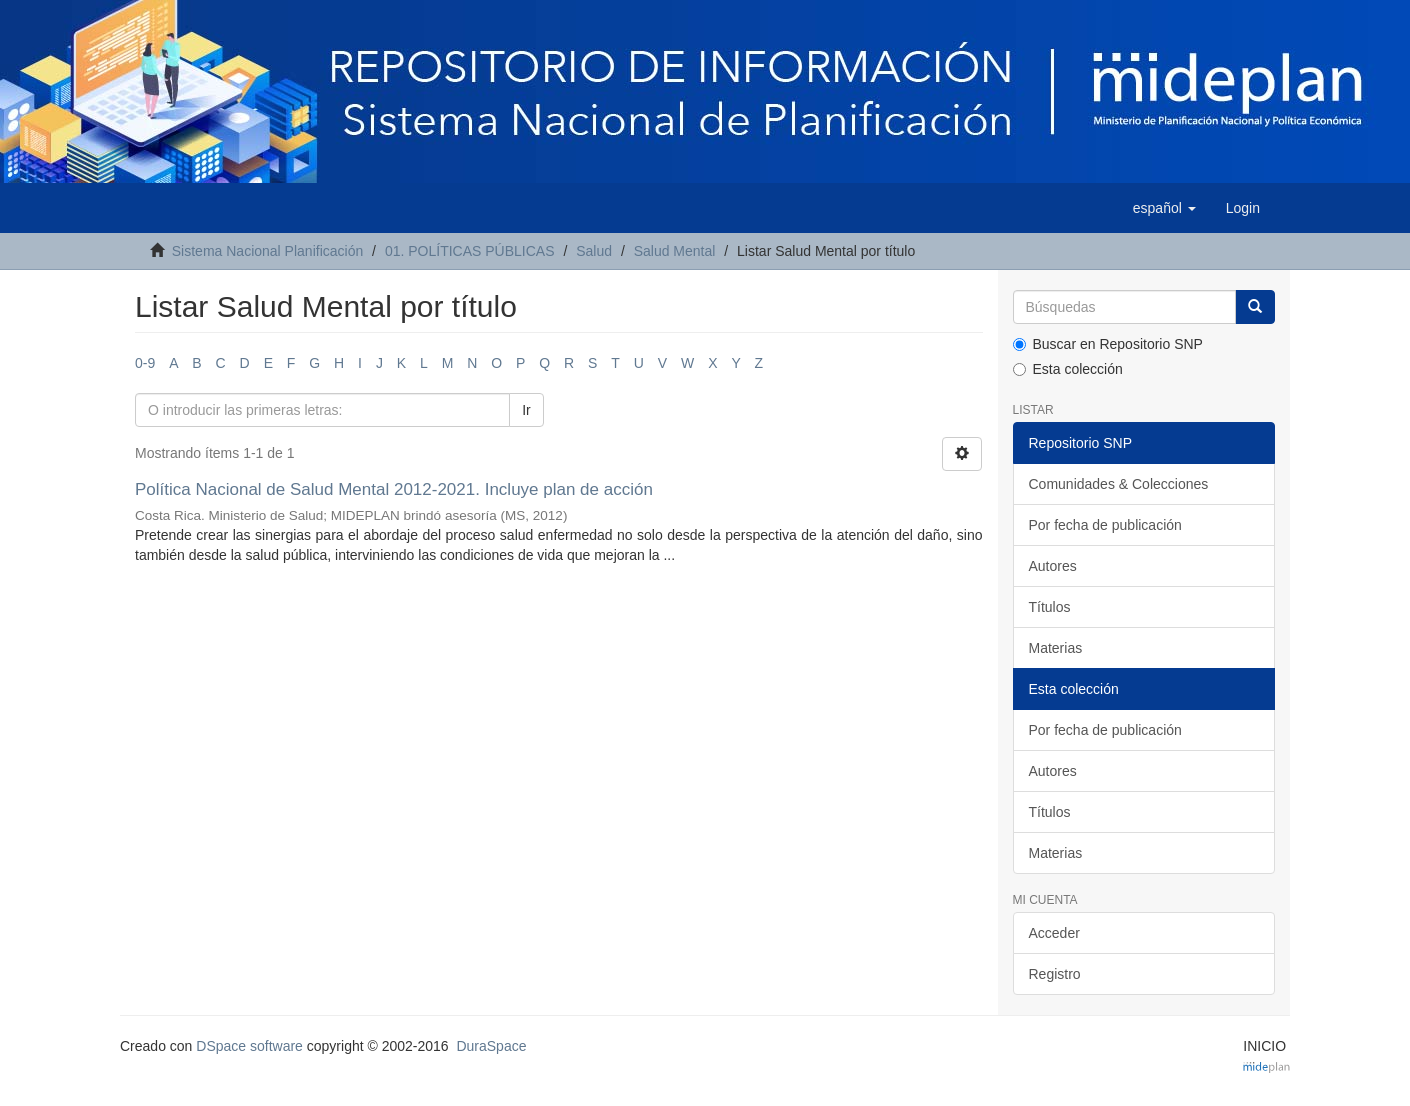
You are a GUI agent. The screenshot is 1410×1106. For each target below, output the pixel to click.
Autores (1053, 566)
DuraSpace (491, 1046)
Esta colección (1068, 369)
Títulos (1050, 607)
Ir (526, 410)
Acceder (1054, 933)
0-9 (145, 363)
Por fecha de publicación (1105, 525)
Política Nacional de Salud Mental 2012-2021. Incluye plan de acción (394, 489)
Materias (1056, 648)
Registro (1055, 974)
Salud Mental (675, 251)
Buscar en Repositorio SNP (1108, 344)
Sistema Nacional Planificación (267, 251)
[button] (1164, 208)
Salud (594, 251)
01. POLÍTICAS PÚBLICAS (470, 251)
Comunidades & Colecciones (1119, 484)
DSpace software (249, 1046)
